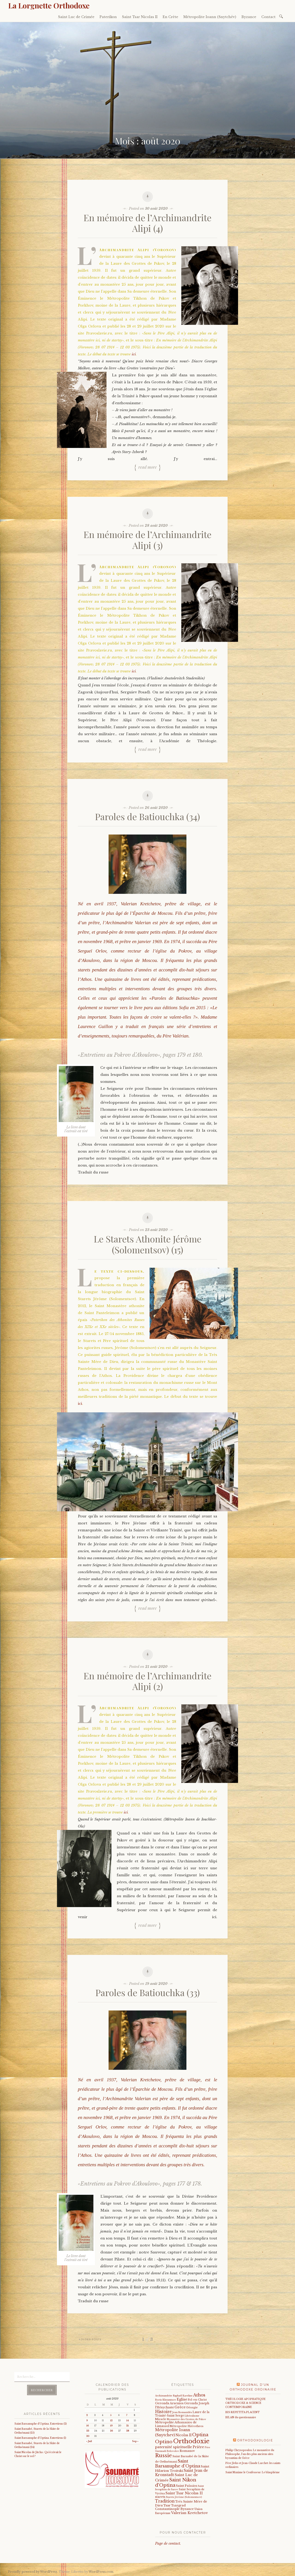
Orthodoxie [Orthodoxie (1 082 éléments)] (191, 2441)
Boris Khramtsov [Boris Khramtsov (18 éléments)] (165, 2399)
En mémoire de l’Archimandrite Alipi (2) (147, 1680)
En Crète (170, 17)
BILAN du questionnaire (240, 2417)
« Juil (89, 2441)
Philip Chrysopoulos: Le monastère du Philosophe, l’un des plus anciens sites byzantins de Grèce (249, 2454)
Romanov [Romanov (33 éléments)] (187, 2451)
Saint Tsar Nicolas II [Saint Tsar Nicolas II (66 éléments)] (184, 2493)
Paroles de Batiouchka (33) (147, 1992)
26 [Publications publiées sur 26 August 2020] (111, 2430)
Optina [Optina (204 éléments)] (200, 2434)
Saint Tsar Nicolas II (140, 17)
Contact (268, 17)
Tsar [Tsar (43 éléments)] (166, 2505)
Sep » (135, 2441)
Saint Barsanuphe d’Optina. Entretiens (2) (40, 2423)
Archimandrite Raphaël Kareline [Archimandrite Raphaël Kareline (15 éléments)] (174, 2395)
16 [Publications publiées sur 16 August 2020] (87, 2425)
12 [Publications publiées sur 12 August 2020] (111, 2420)
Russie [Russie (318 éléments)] (163, 2455)
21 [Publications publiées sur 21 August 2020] (127, 2425)
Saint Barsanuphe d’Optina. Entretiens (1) (40, 2437)
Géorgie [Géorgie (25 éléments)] (192, 2407)
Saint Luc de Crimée (76, 17)
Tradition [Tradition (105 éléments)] (165, 2501)
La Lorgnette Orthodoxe (49, 5)
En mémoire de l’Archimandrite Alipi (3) (147, 539)
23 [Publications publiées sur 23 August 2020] (87, 2430)
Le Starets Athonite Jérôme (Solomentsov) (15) (147, 1244)
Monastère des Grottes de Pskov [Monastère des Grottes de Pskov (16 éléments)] (186, 2419)
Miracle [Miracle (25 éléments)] (160, 2419)
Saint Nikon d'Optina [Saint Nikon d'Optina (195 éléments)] (175, 2482)
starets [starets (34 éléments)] (160, 2497)
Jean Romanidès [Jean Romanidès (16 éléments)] (182, 2412)
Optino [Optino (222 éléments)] (163, 2441)
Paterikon (108, 17)
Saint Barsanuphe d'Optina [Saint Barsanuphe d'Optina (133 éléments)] (177, 2463)
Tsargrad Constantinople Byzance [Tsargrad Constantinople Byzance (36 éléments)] (174, 2507)
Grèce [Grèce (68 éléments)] (180, 2407)
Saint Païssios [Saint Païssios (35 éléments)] (186, 2486)
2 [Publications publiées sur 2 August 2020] (87, 2415)
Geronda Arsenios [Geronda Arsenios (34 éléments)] (169, 2403)
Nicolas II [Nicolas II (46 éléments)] (184, 2435)
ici (134, 354)
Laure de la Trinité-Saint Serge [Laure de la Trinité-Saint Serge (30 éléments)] (182, 2413)
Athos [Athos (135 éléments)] (199, 2394)
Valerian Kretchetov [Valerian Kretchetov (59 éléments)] (189, 2513)
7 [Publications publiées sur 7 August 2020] (126, 2415)
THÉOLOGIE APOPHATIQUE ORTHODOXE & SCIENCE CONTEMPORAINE (245, 2402)
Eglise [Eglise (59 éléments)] (182, 2399)
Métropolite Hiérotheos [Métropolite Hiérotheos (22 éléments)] (186, 2426)
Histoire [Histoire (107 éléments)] (163, 2411)
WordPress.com (101, 2572)
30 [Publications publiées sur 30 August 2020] (87, 2436)
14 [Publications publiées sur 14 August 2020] (127, 2420)
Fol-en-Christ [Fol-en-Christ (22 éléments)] (197, 2399)
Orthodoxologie (255, 2440)
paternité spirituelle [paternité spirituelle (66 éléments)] (173, 2447)
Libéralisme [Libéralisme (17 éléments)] (192, 2415)
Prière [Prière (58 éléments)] (198, 2447)
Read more (147, 467)
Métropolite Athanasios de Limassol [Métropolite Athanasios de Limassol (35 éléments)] (176, 2424)
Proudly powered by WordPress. (33, 2572)
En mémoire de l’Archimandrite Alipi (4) (147, 222)
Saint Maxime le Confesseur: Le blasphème (252, 2472)
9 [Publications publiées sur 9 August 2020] (87, 2420)
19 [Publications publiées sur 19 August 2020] (111, 2425)
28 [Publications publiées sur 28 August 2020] (127, 2430)
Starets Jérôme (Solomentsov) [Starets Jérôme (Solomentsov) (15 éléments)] (184, 2497)
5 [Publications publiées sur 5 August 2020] (110, 2415)
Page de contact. (168, 2543)
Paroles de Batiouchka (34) (147, 816)
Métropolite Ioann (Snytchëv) (209, 17)
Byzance (248, 17)
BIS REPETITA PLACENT (242, 2412)
